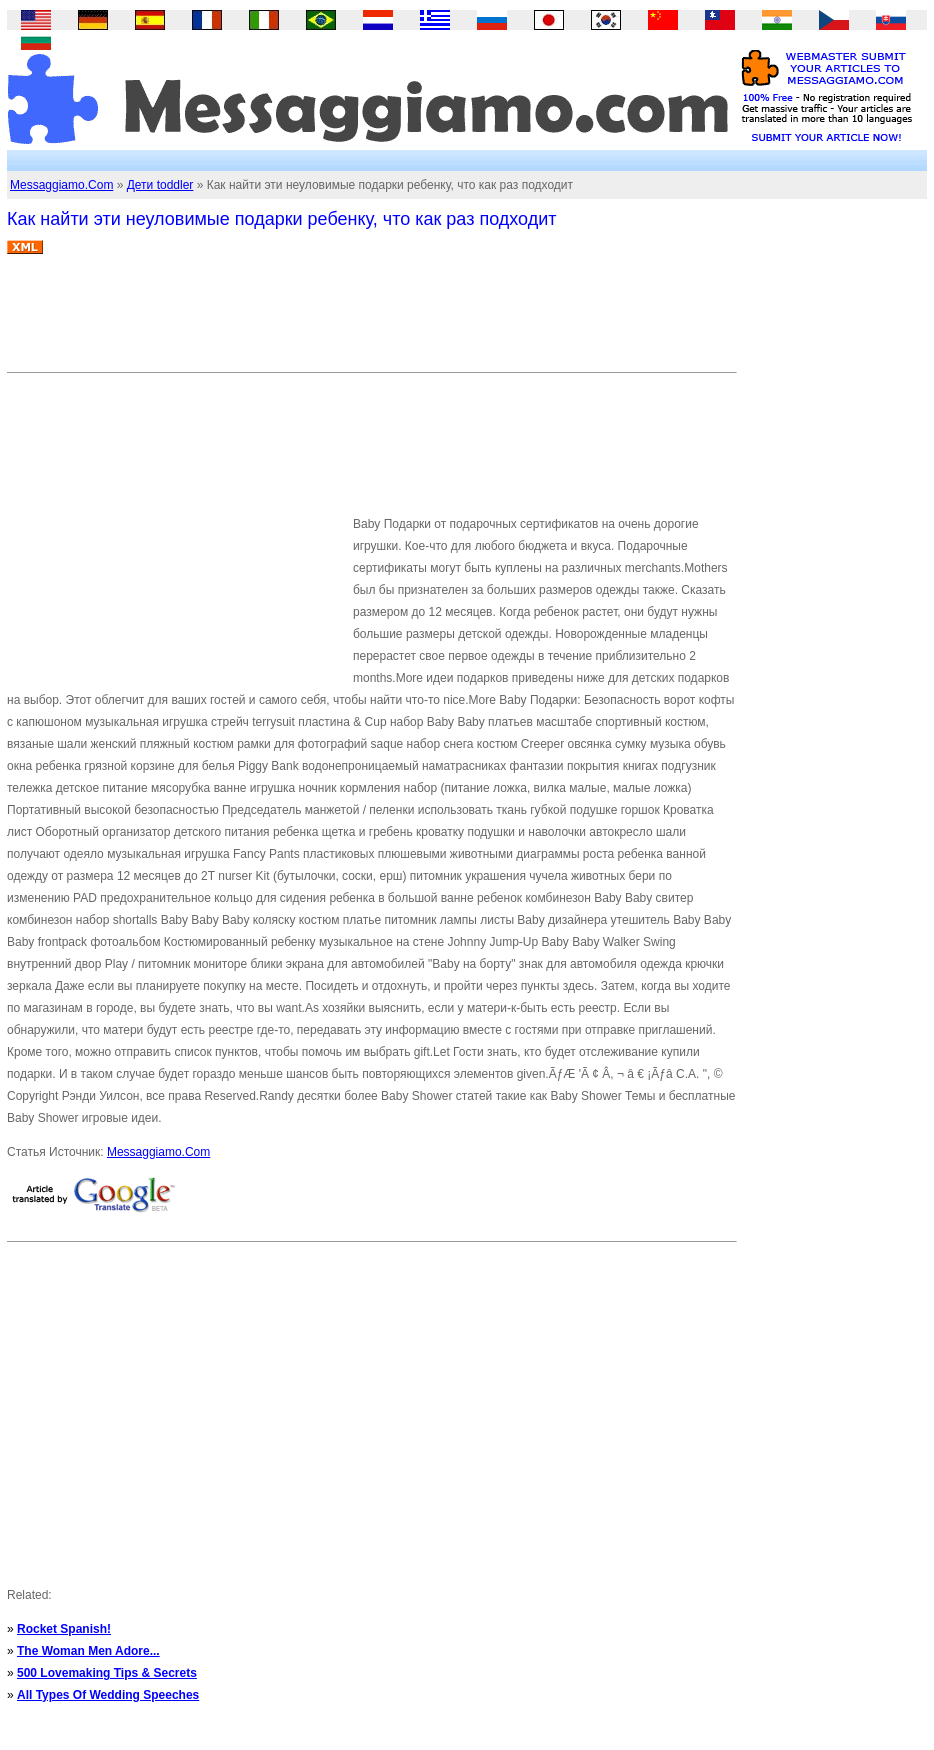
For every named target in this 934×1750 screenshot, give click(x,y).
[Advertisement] (371, 321)
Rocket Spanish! (64, 1629)
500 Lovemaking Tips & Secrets (107, 1673)
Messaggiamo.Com (61, 185)
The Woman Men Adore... (88, 1651)
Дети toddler (160, 185)
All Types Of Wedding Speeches (108, 1695)
